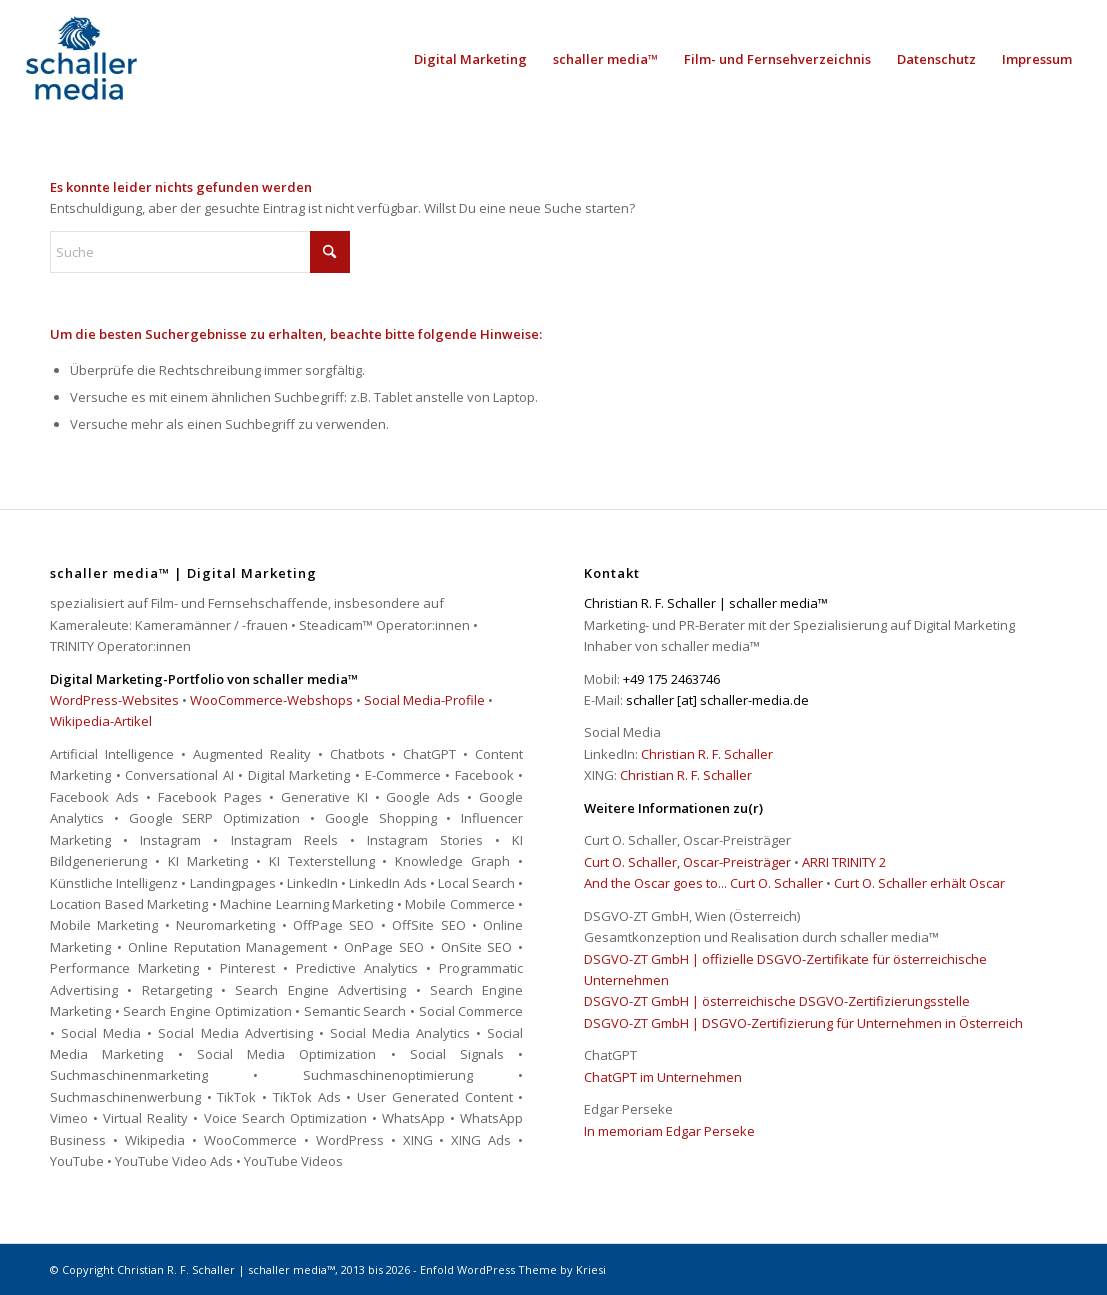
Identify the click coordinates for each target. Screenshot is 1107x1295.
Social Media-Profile (424, 700)
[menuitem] (470, 59)
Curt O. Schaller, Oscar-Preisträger (687, 862)
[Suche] (200, 252)
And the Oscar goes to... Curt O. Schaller (703, 883)
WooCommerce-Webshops (271, 700)
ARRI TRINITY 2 (844, 862)
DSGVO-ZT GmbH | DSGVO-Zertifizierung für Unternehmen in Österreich (803, 1023)
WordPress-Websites (114, 700)
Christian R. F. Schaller (707, 754)
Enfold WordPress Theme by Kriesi (513, 1269)
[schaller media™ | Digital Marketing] (81, 59)
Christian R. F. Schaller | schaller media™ (226, 1269)
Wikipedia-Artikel (101, 721)
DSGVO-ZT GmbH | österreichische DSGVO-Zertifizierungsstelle (777, 1001)
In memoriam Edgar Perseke (669, 1131)
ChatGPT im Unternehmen (663, 1077)
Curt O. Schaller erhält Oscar (919, 883)
